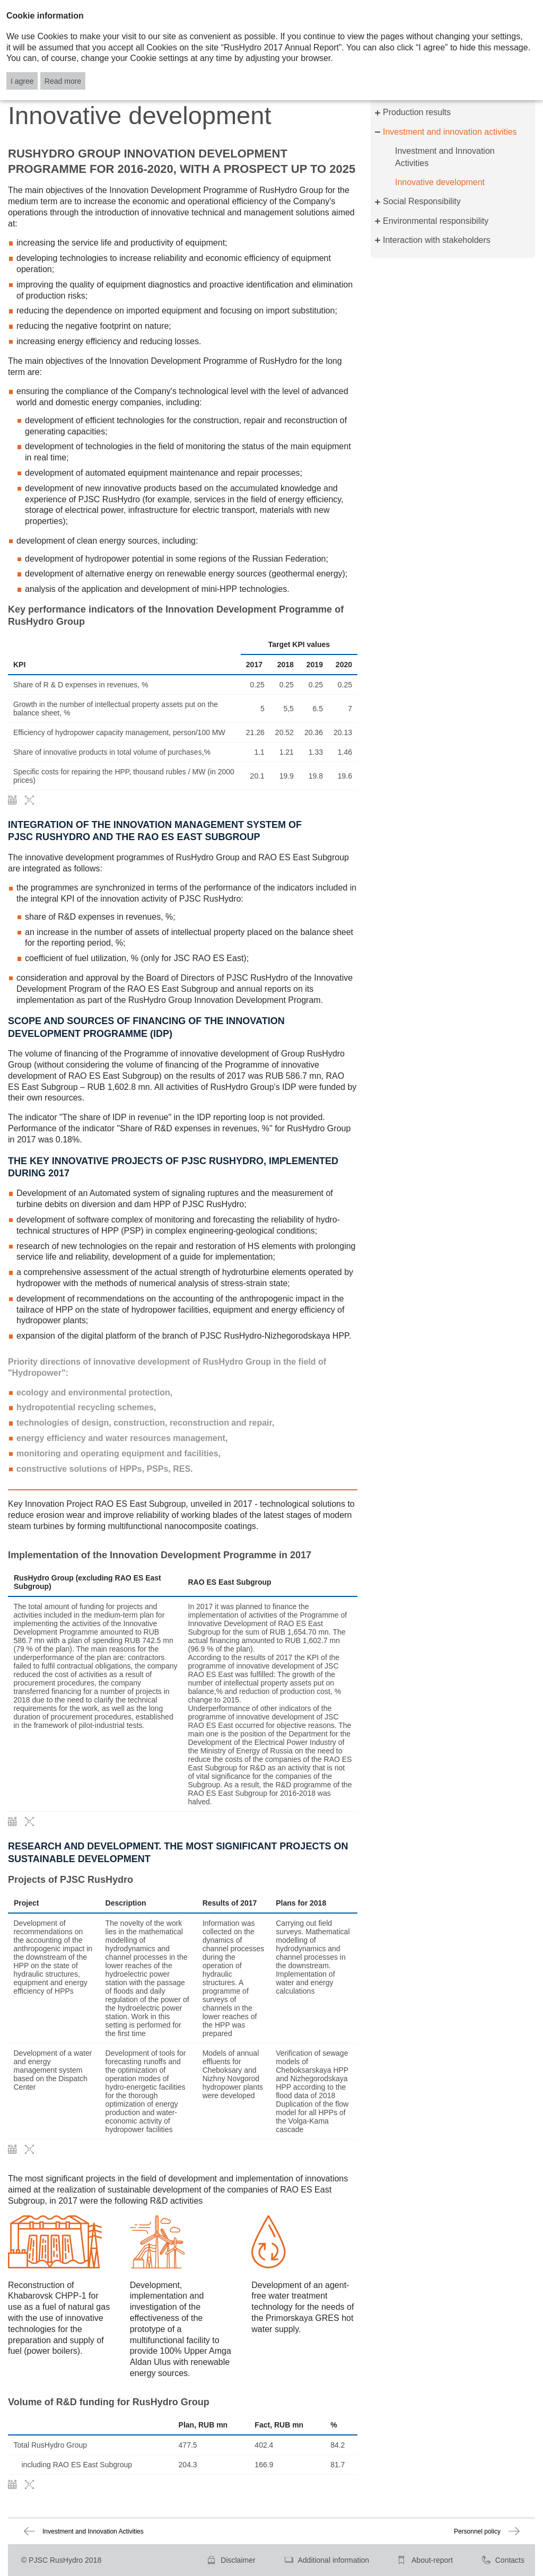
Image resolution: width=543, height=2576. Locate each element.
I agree (22, 81)
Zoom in (29, 800)
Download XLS (12, 800)
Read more (63, 81)
